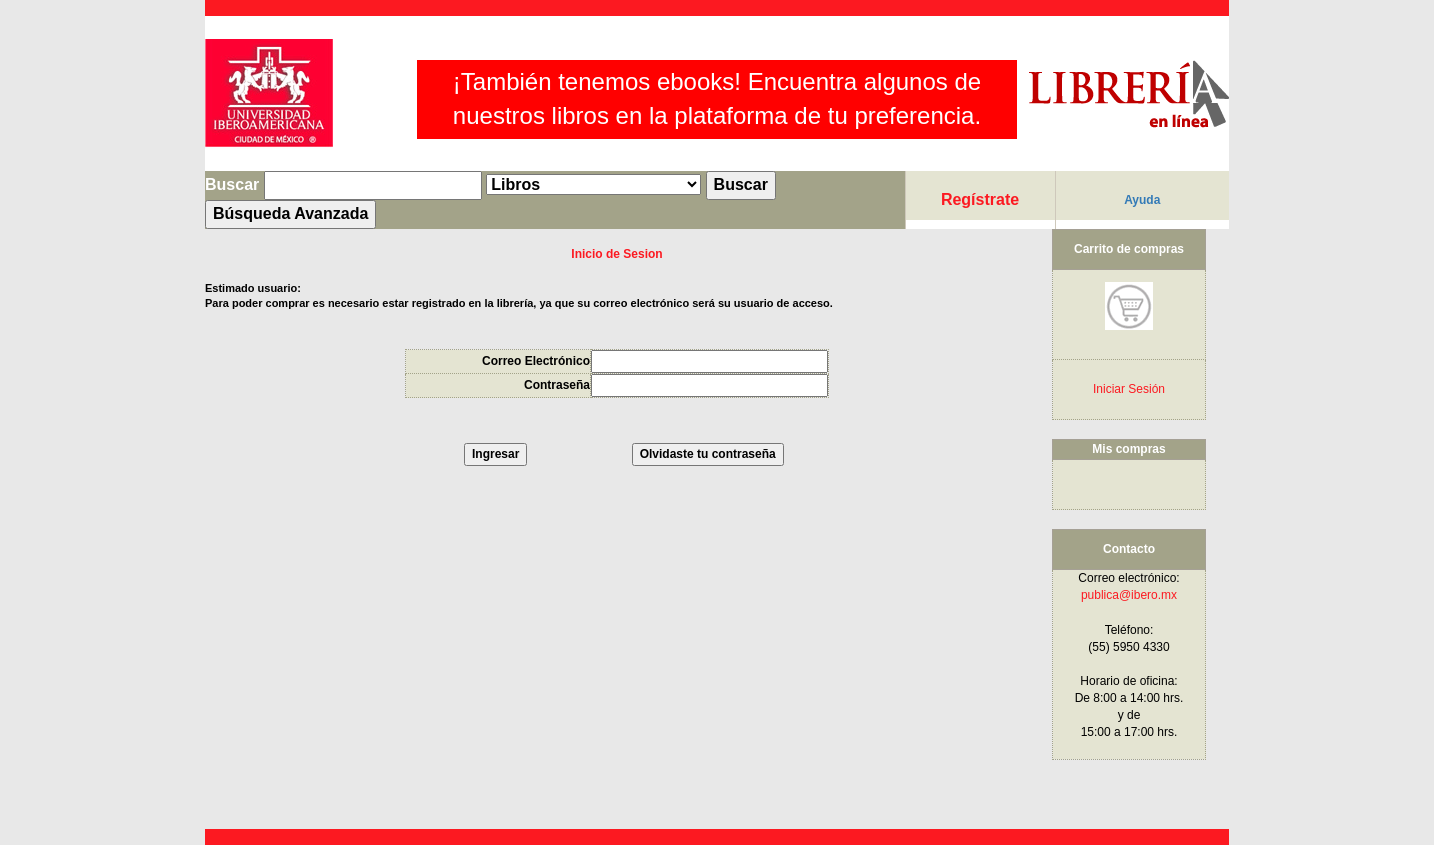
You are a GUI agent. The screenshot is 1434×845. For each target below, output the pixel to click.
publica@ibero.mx (1129, 595)
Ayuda (1142, 200)
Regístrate (980, 199)
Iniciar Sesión (1129, 389)
